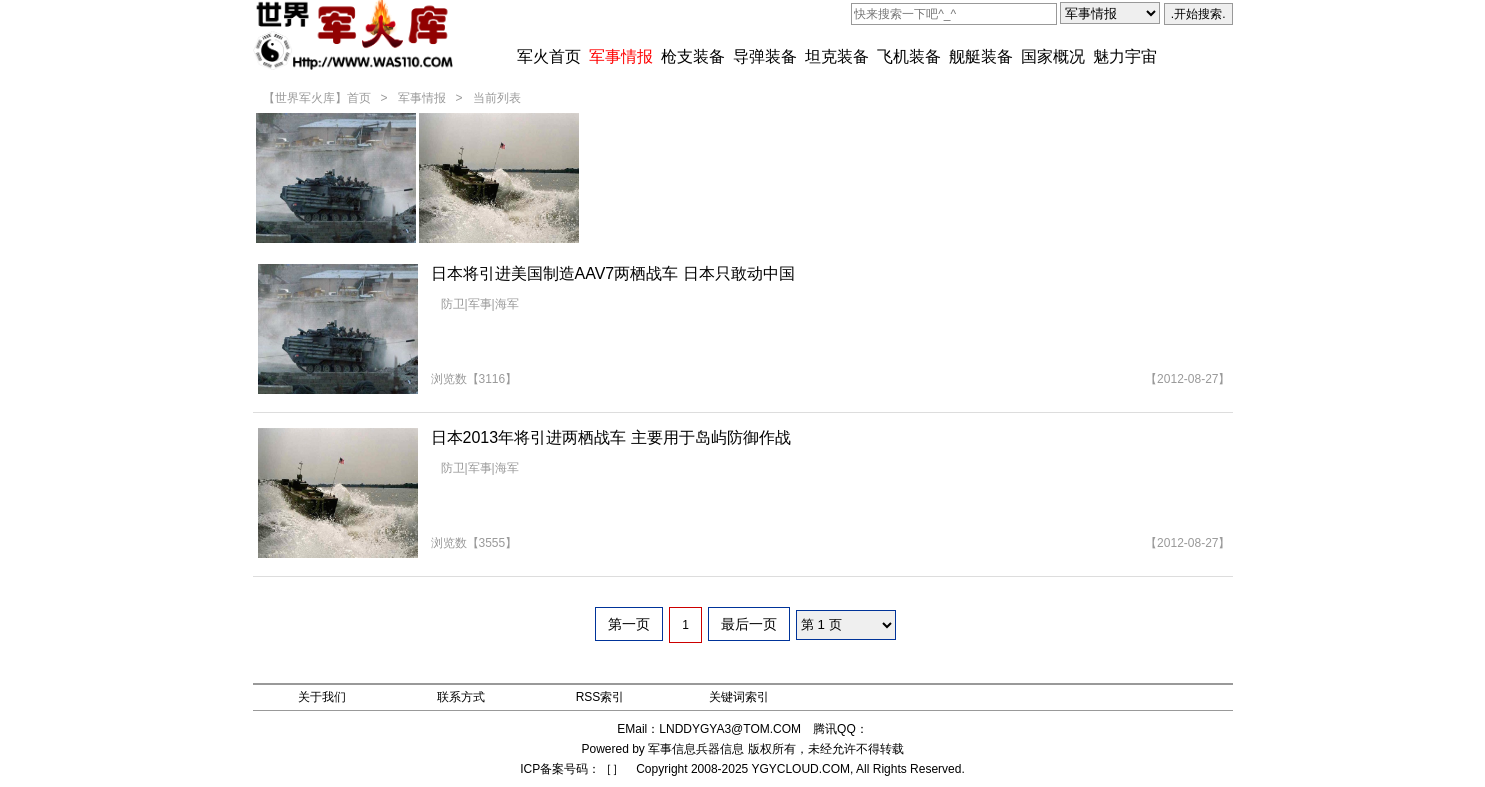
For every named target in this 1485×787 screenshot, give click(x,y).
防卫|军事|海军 (480, 304)
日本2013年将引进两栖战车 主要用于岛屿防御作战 (611, 437)
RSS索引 (600, 697)
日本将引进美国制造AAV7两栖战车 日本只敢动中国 (613, 273)
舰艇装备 (981, 56)
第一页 (629, 624)
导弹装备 (765, 56)
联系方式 (461, 697)
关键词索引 (739, 697)
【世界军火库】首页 (317, 98)
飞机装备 (909, 56)
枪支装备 (693, 56)
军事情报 (621, 56)
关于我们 (322, 697)
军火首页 (549, 56)
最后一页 (749, 624)
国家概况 (1053, 56)
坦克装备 (837, 56)
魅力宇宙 (1125, 56)
